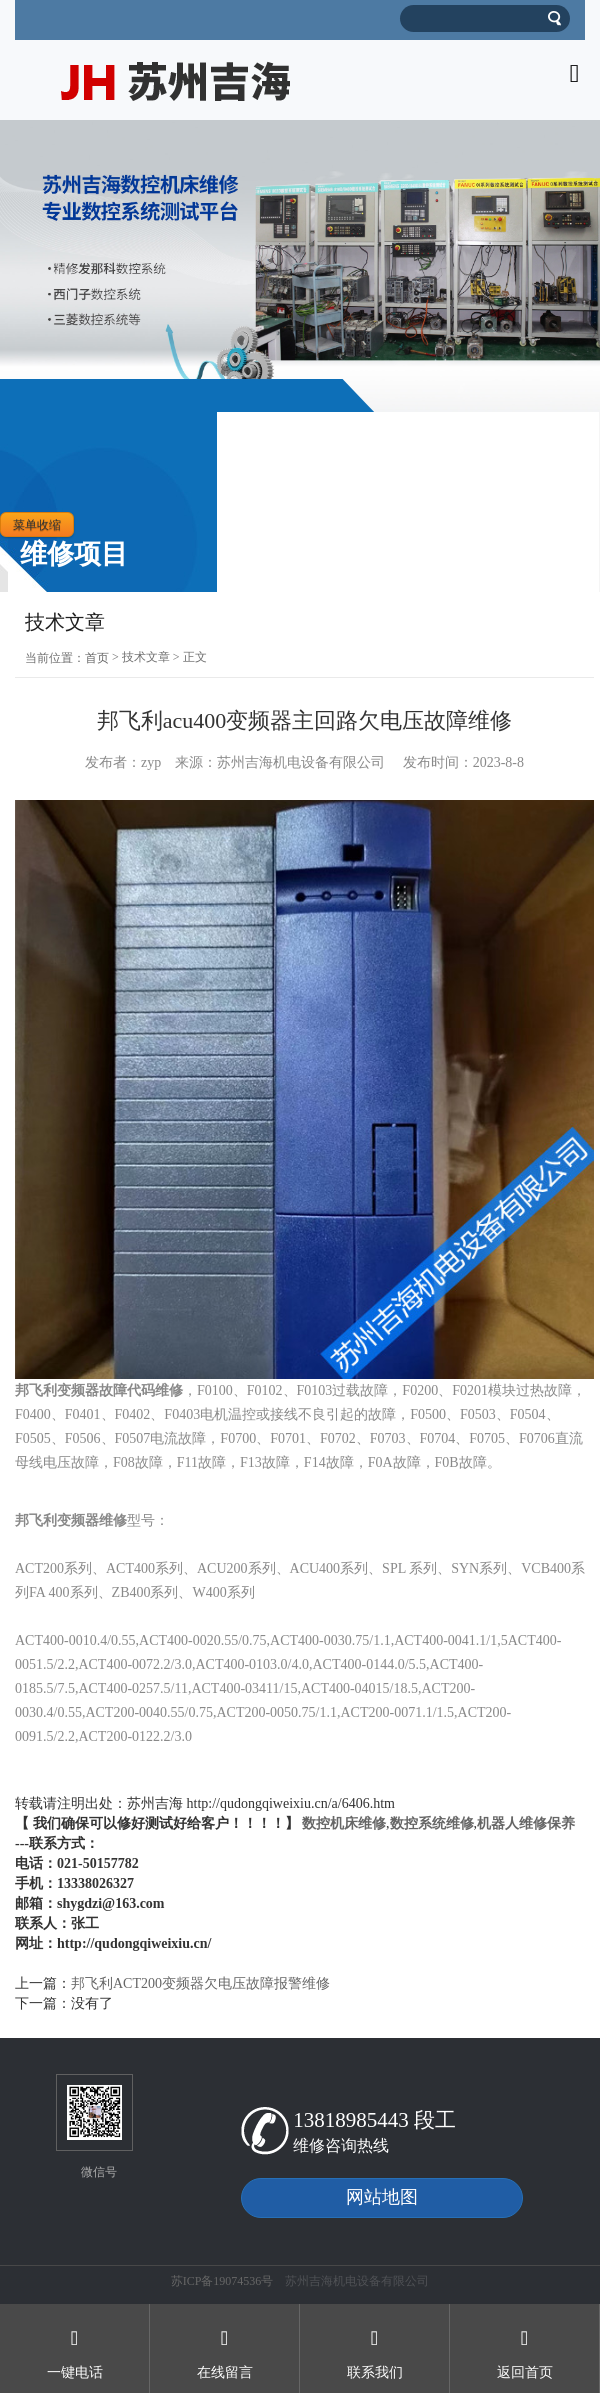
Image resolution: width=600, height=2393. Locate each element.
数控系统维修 (432, 1823)
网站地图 (382, 2197)
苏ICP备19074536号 (222, 2281)
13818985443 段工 (374, 2120)
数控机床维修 (344, 1823)
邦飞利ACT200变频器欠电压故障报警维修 (200, 1983)
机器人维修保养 (526, 1823)
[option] (300, 266)
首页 (97, 658)
